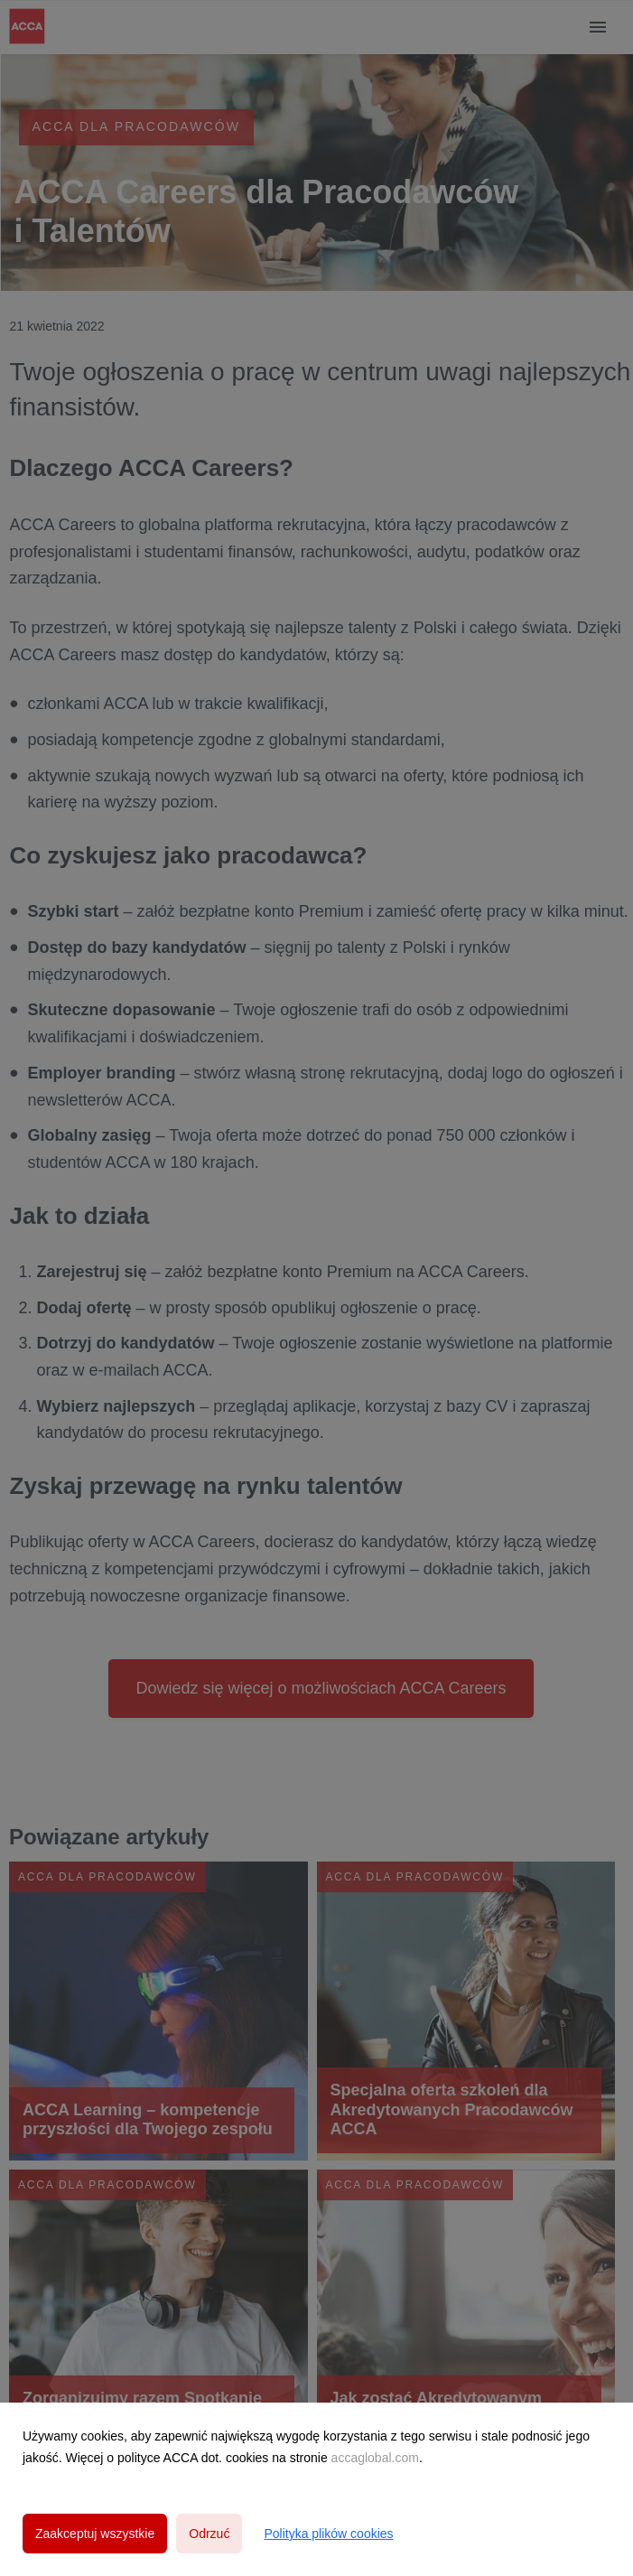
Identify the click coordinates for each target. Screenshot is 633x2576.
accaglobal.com (375, 2457)
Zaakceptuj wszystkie (94, 2533)
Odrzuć (209, 2533)
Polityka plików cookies (328, 2533)
